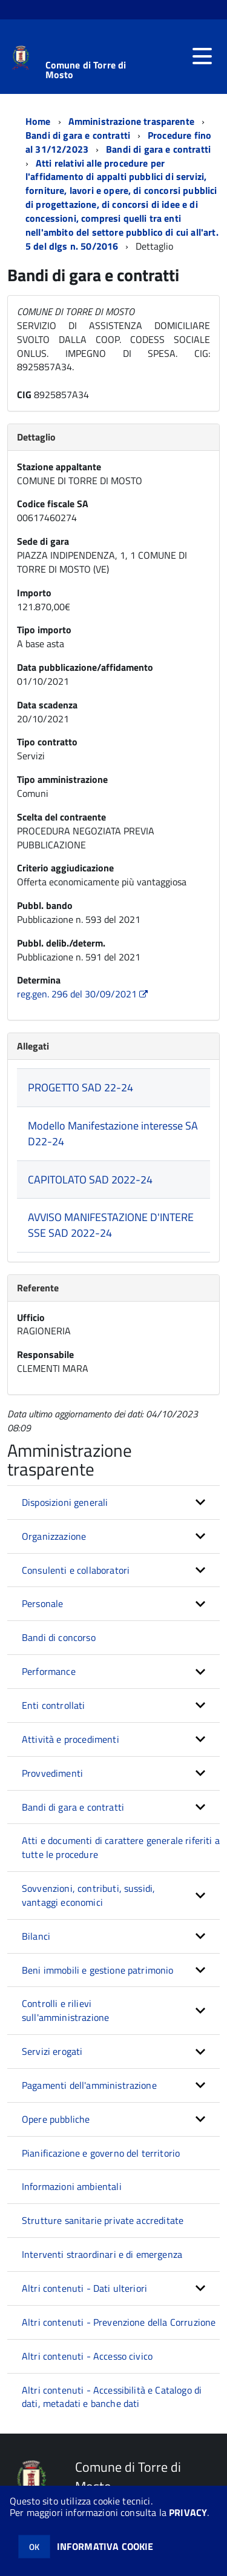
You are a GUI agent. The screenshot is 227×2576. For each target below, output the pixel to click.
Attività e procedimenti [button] (70, 1739)
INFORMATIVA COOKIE (105, 2546)
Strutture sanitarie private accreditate (102, 2220)
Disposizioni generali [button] (65, 1502)
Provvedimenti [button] (52, 1773)
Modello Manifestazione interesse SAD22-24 (113, 1133)
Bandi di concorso (59, 1637)
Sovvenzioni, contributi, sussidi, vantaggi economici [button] (88, 1895)
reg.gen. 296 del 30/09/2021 (83, 994)
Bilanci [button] (36, 1936)
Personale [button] (42, 1603)
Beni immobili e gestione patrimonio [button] (98, 1970)
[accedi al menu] (202, 56)
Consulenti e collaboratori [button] (76, 1570)
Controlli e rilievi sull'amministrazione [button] (65, 2010)
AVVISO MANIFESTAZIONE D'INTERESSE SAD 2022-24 (111, 1225)
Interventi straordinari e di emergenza (102, 2254)
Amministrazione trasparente (131, 121)
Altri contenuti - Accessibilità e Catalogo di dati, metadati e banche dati (112, 2397)
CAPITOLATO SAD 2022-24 (90, 1179)
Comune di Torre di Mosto (86, 69)
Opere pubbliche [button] (56, 2119)
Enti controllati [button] (53, 1705)
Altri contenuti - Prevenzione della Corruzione (118, 2322)
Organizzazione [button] (54, 1536)
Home (38, 121)
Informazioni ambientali (72, 2186)
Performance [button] (49, 1671)
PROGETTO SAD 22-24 (80, 1087)
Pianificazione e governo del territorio (101, 2153)
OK (34, 2546)
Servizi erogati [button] (52, 2051)
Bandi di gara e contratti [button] (73, 1807)
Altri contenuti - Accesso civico (87, 2356)
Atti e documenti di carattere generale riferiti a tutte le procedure (121, 1847)
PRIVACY (188, 2512)
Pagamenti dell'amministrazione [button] (89, 2085)
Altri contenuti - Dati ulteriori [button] (84, 2288)
